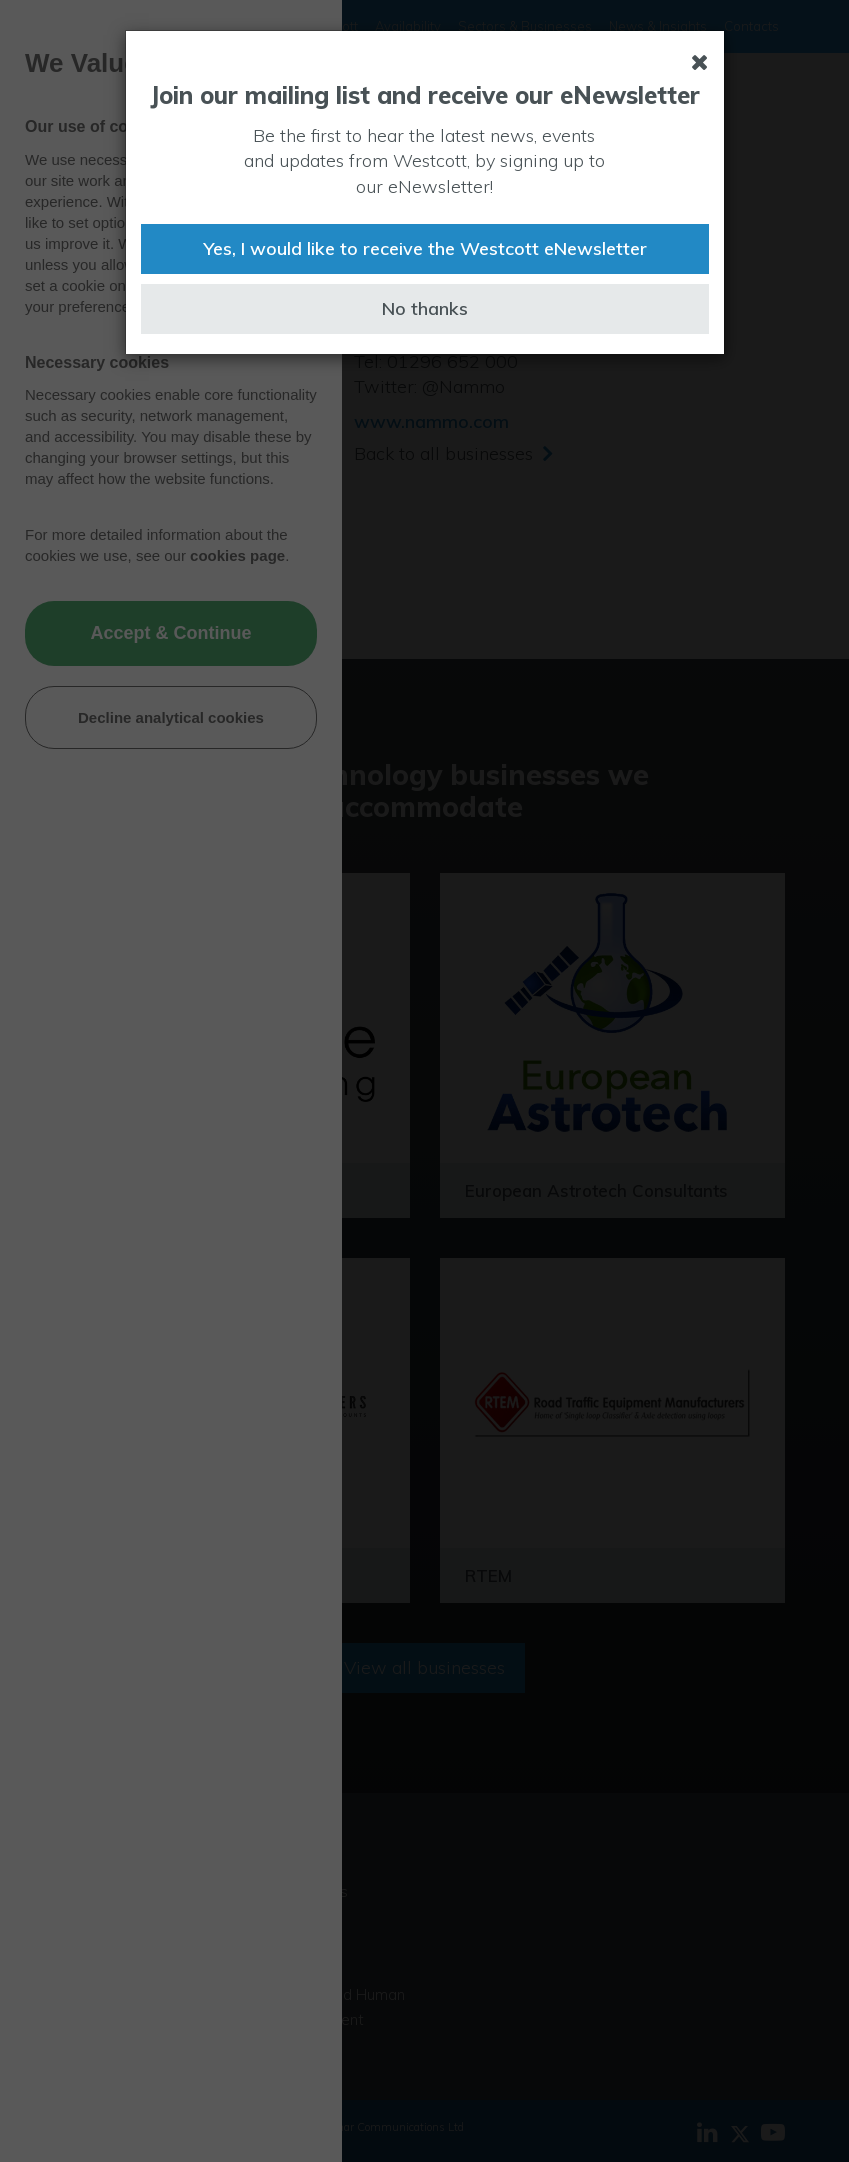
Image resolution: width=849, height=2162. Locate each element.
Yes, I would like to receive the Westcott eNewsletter (425, 248)
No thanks (425, 308)
